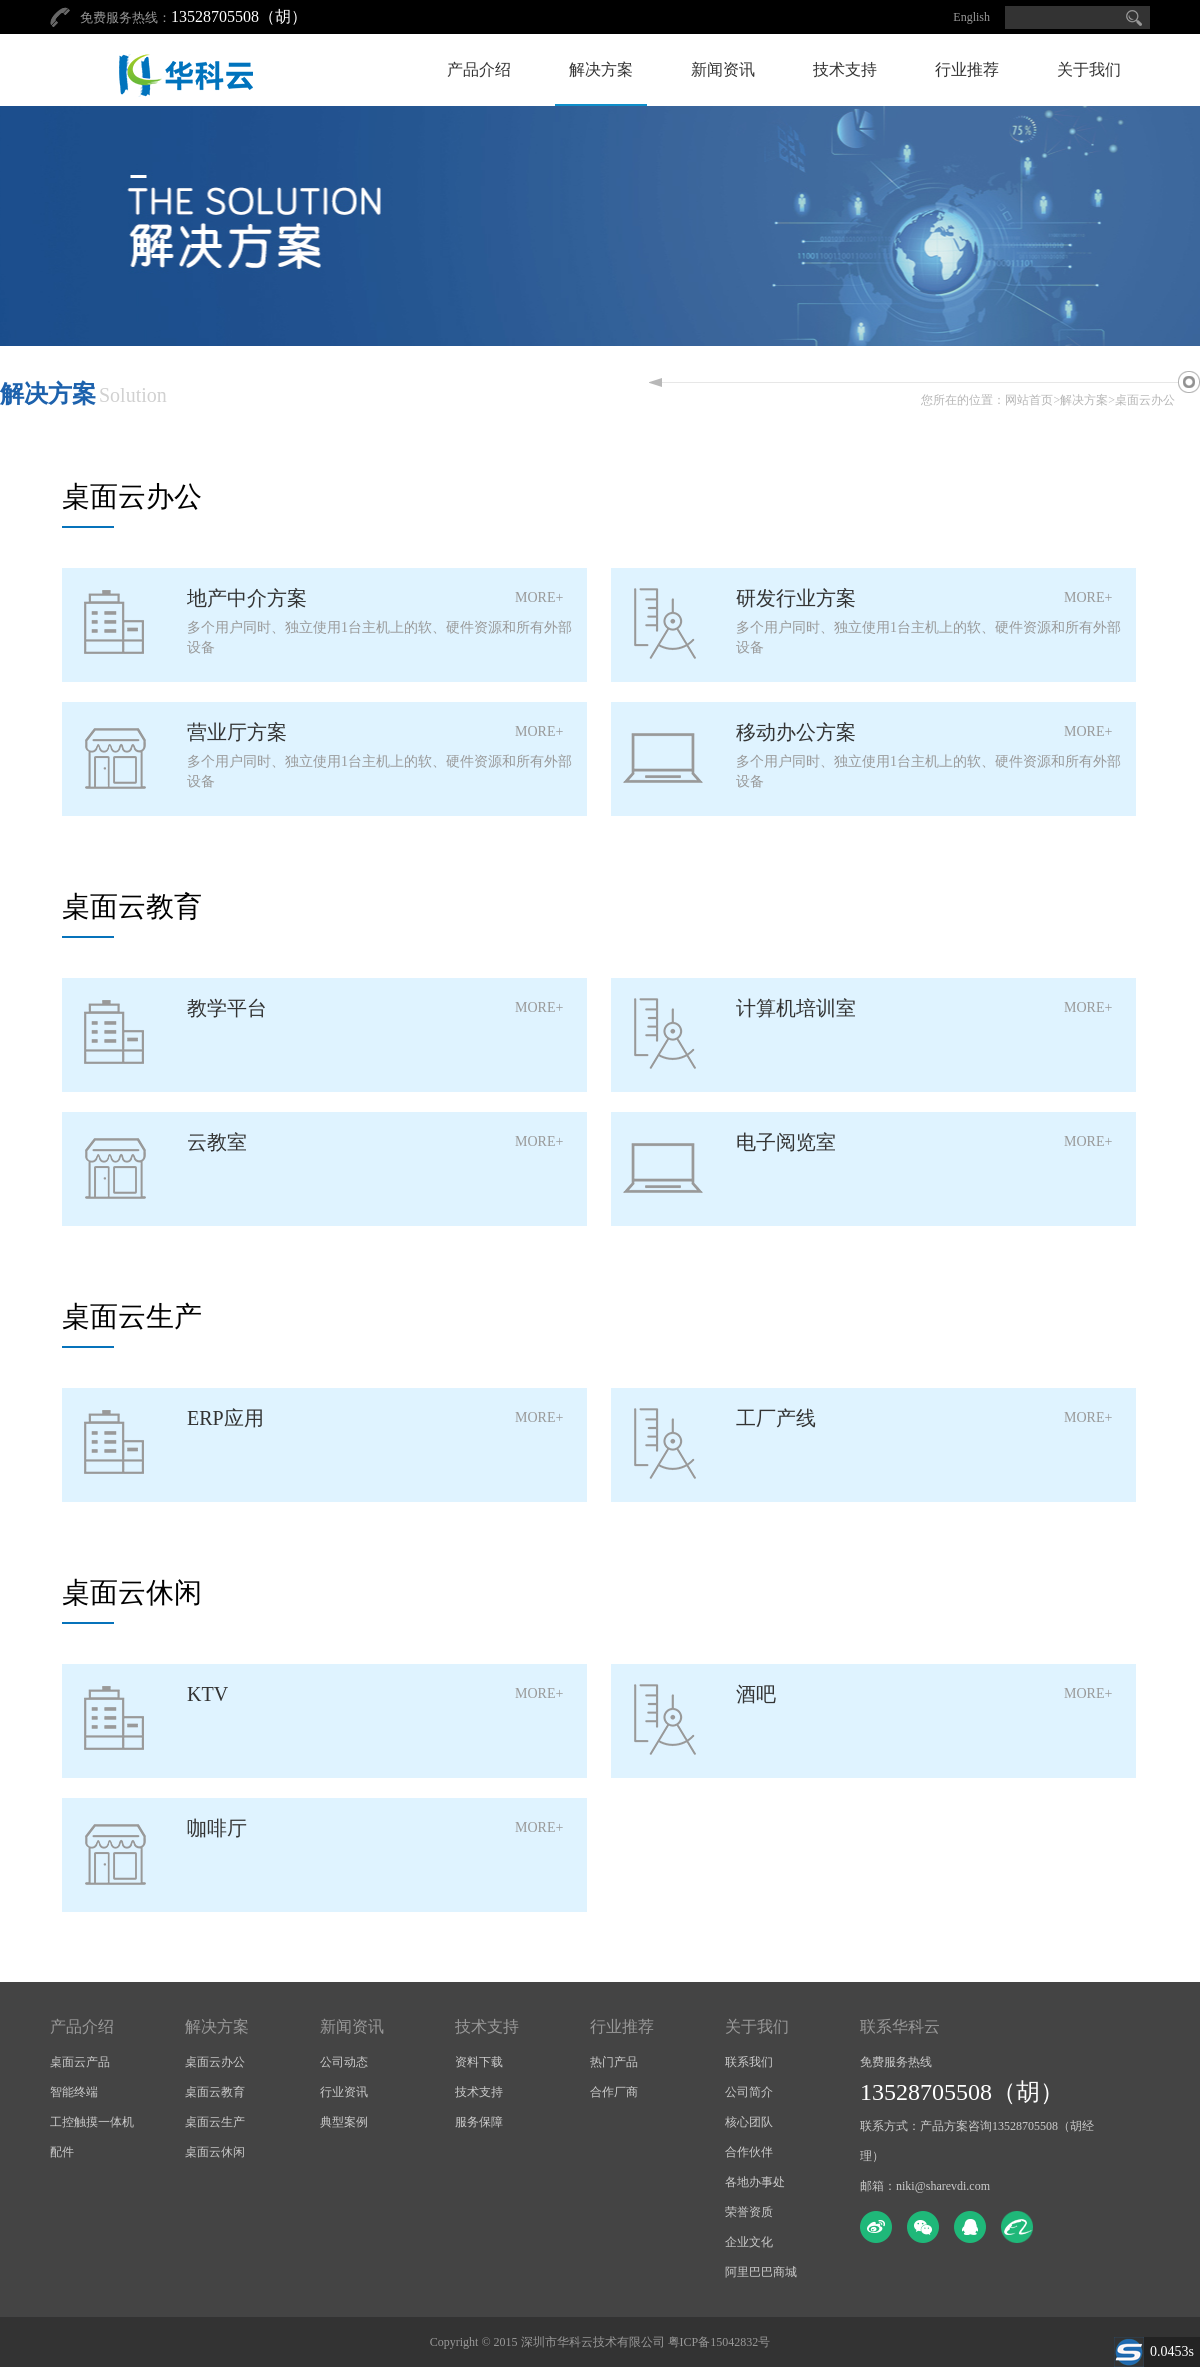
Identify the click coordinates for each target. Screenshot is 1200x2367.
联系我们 (749, 2062)
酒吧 (756, 1694)
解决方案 (601, 69)
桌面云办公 (1145, 400)
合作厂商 (614, 2092)
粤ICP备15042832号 (719, 2342)
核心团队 (749, 2122)
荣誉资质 (749, 2212)
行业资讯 (344, 2092)
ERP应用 (225, 1418)
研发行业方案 (796, 598)
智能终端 (74, 2092)
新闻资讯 (723, 69)
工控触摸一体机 (92, 2122)
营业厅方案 (237, 732)
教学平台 (227, 1008)
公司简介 (749, 2092)
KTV (207, 1694)
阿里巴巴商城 (761, 2272)
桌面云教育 (215, 2092)
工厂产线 (776, 1418)
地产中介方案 (247, 598)
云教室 (217, 1142)
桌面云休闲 (215, 2152)
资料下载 (479, 2062)
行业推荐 (967, 69)
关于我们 (1089, 69)
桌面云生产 (215, 2122)
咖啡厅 (217, 1828)
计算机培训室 (796, 1008)
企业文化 (749, 2242)
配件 (62, 2152)
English (971, 17)
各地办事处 (755, 2182)
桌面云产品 (80, 2062)
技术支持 (845, 69)
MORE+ (539, 597)
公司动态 (344, 2062)
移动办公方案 (796, 732)
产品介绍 (479, 69)
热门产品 (614, 2062)
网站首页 (1029, 400)
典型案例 (344, 2122)
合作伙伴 (749, 2152)
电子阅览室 (786, 1142)
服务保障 (479, 2122)
